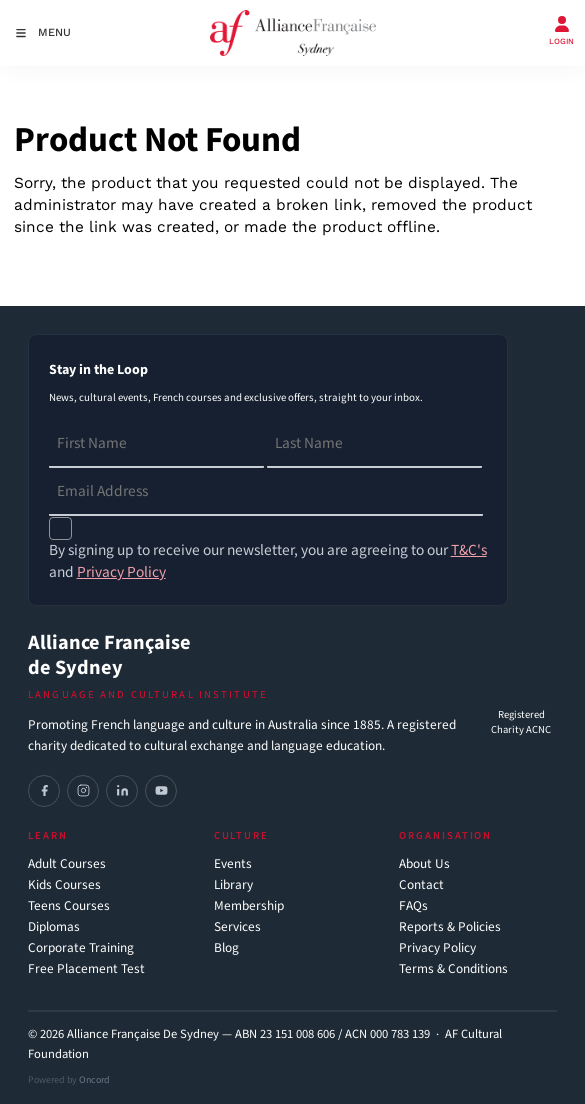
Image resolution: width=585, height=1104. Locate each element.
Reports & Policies (450, 927)
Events (233, 864)
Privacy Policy (437, 948)
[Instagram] (83, 791)
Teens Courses (69, 906)
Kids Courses (64, 885)
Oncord (94, 1080)
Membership (249, 906)
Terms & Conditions (453, 969)
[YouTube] (161, 791)
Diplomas (54, 927)
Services (237, 927)
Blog (226, 948)
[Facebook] (44, 791)
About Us (424, 864)
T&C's (469, 550)
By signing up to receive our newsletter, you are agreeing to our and (268, 561)
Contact (421, 885)
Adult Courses (67, 864)
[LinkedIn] (122, 791)
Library (233, 885)
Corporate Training (81, 948)
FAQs (413, 906)
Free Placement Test (86, 969)
